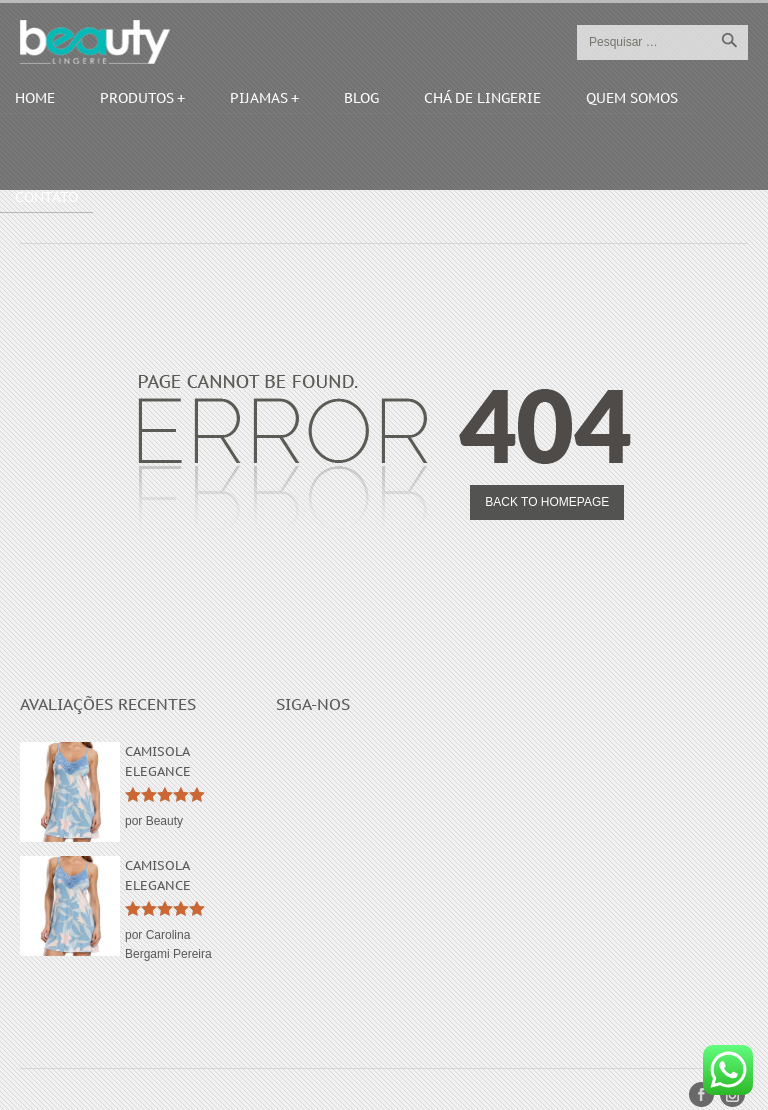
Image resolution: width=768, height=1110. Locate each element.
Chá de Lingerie (482, 98)
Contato (46, 197)
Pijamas (259, 98)
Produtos (137, 98)
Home (35, 98)
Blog (361, 98)
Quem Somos (632, 98)
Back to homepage (547, 502)
